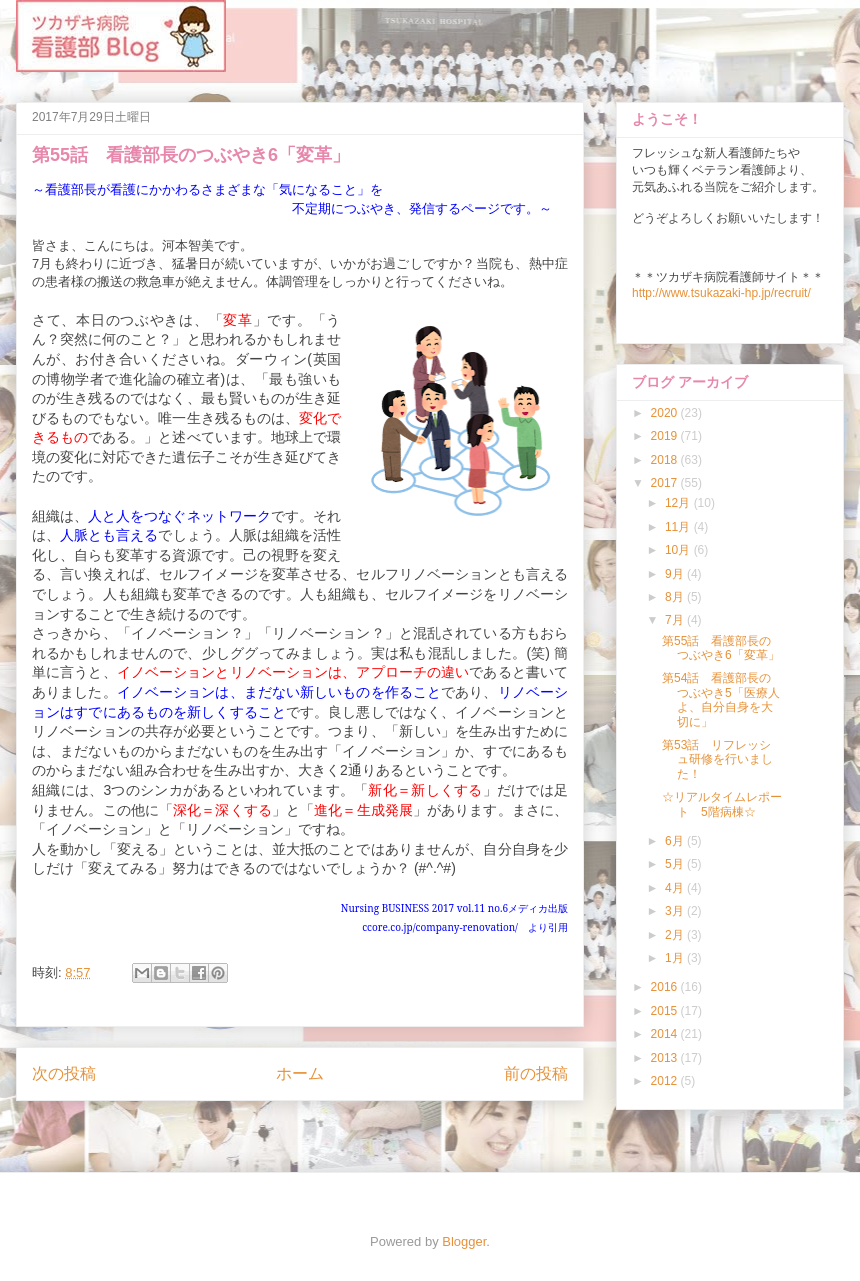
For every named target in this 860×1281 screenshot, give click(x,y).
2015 (666, 1011)
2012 (666, 1081)
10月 (679, 550)
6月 (676, 841)
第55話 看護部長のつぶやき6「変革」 (721, 648)
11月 (679, 527)
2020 (666, 413)
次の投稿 (64, 1073)
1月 (676, 958)
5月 (676, 864)
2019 (666, 436)
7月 (676, 620)
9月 (676, 574)
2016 (666, 987)
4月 (676, 888)
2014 (666, 1034)
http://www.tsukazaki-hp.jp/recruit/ (721, 293)
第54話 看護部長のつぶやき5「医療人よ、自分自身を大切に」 (721, 699)
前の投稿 (536, 1073)
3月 (676, 911)
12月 (679, 503)
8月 (676, 597)
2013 (666, 1058)
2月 (676, 935)
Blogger (464, 1241)
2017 (666, 483)
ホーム (300, 1073)
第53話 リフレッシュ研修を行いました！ (717, 759)
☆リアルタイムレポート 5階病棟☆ (722, 804)
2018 (666, 460)
